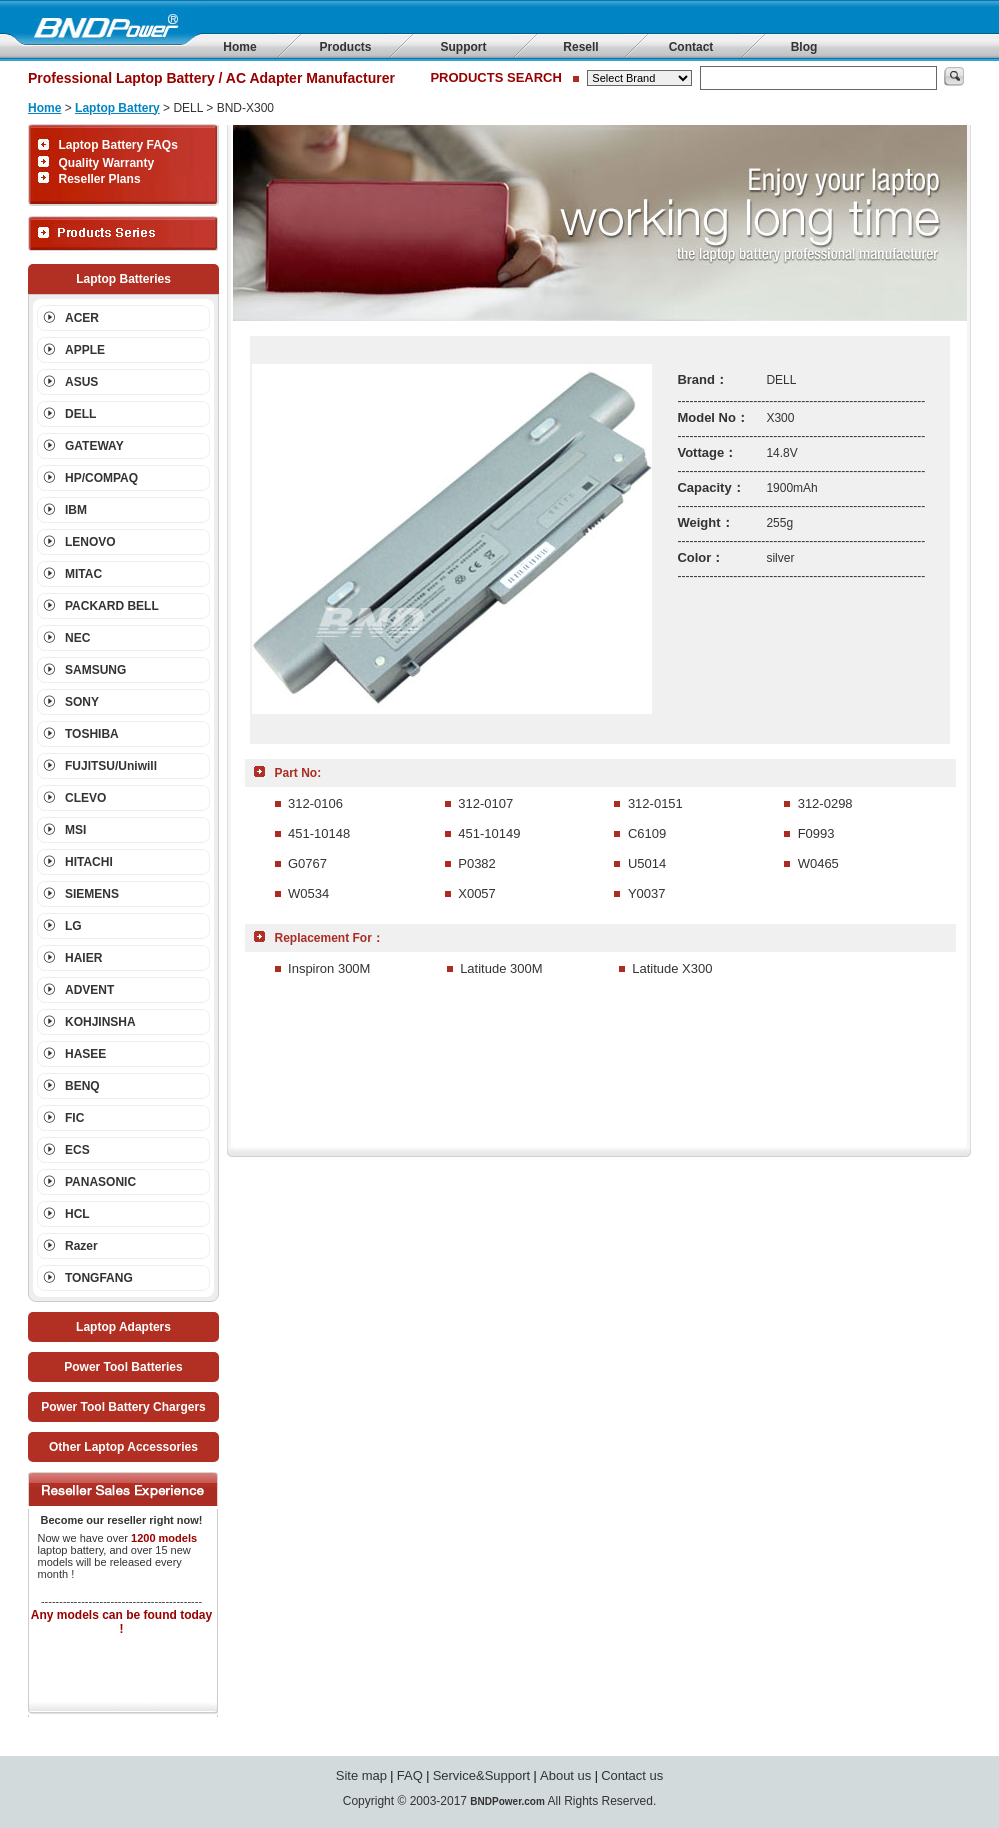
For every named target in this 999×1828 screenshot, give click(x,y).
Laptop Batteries (123, 279)
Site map (361, 1775)
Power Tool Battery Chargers (123, 1407)
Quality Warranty (107, 163)
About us (565, 1775)
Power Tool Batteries (123, 1367)
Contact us (632, 1775)
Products (345, 47)
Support (464, 47)
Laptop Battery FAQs (118, 145)
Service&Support (482, 1775)
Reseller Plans (100, 179)
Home (239, 47)
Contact (691, 47)
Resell (580, 47)
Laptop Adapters (123, 1327)
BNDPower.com (507, 1801)
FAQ (410, 1775)
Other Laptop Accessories (123, 1447)
